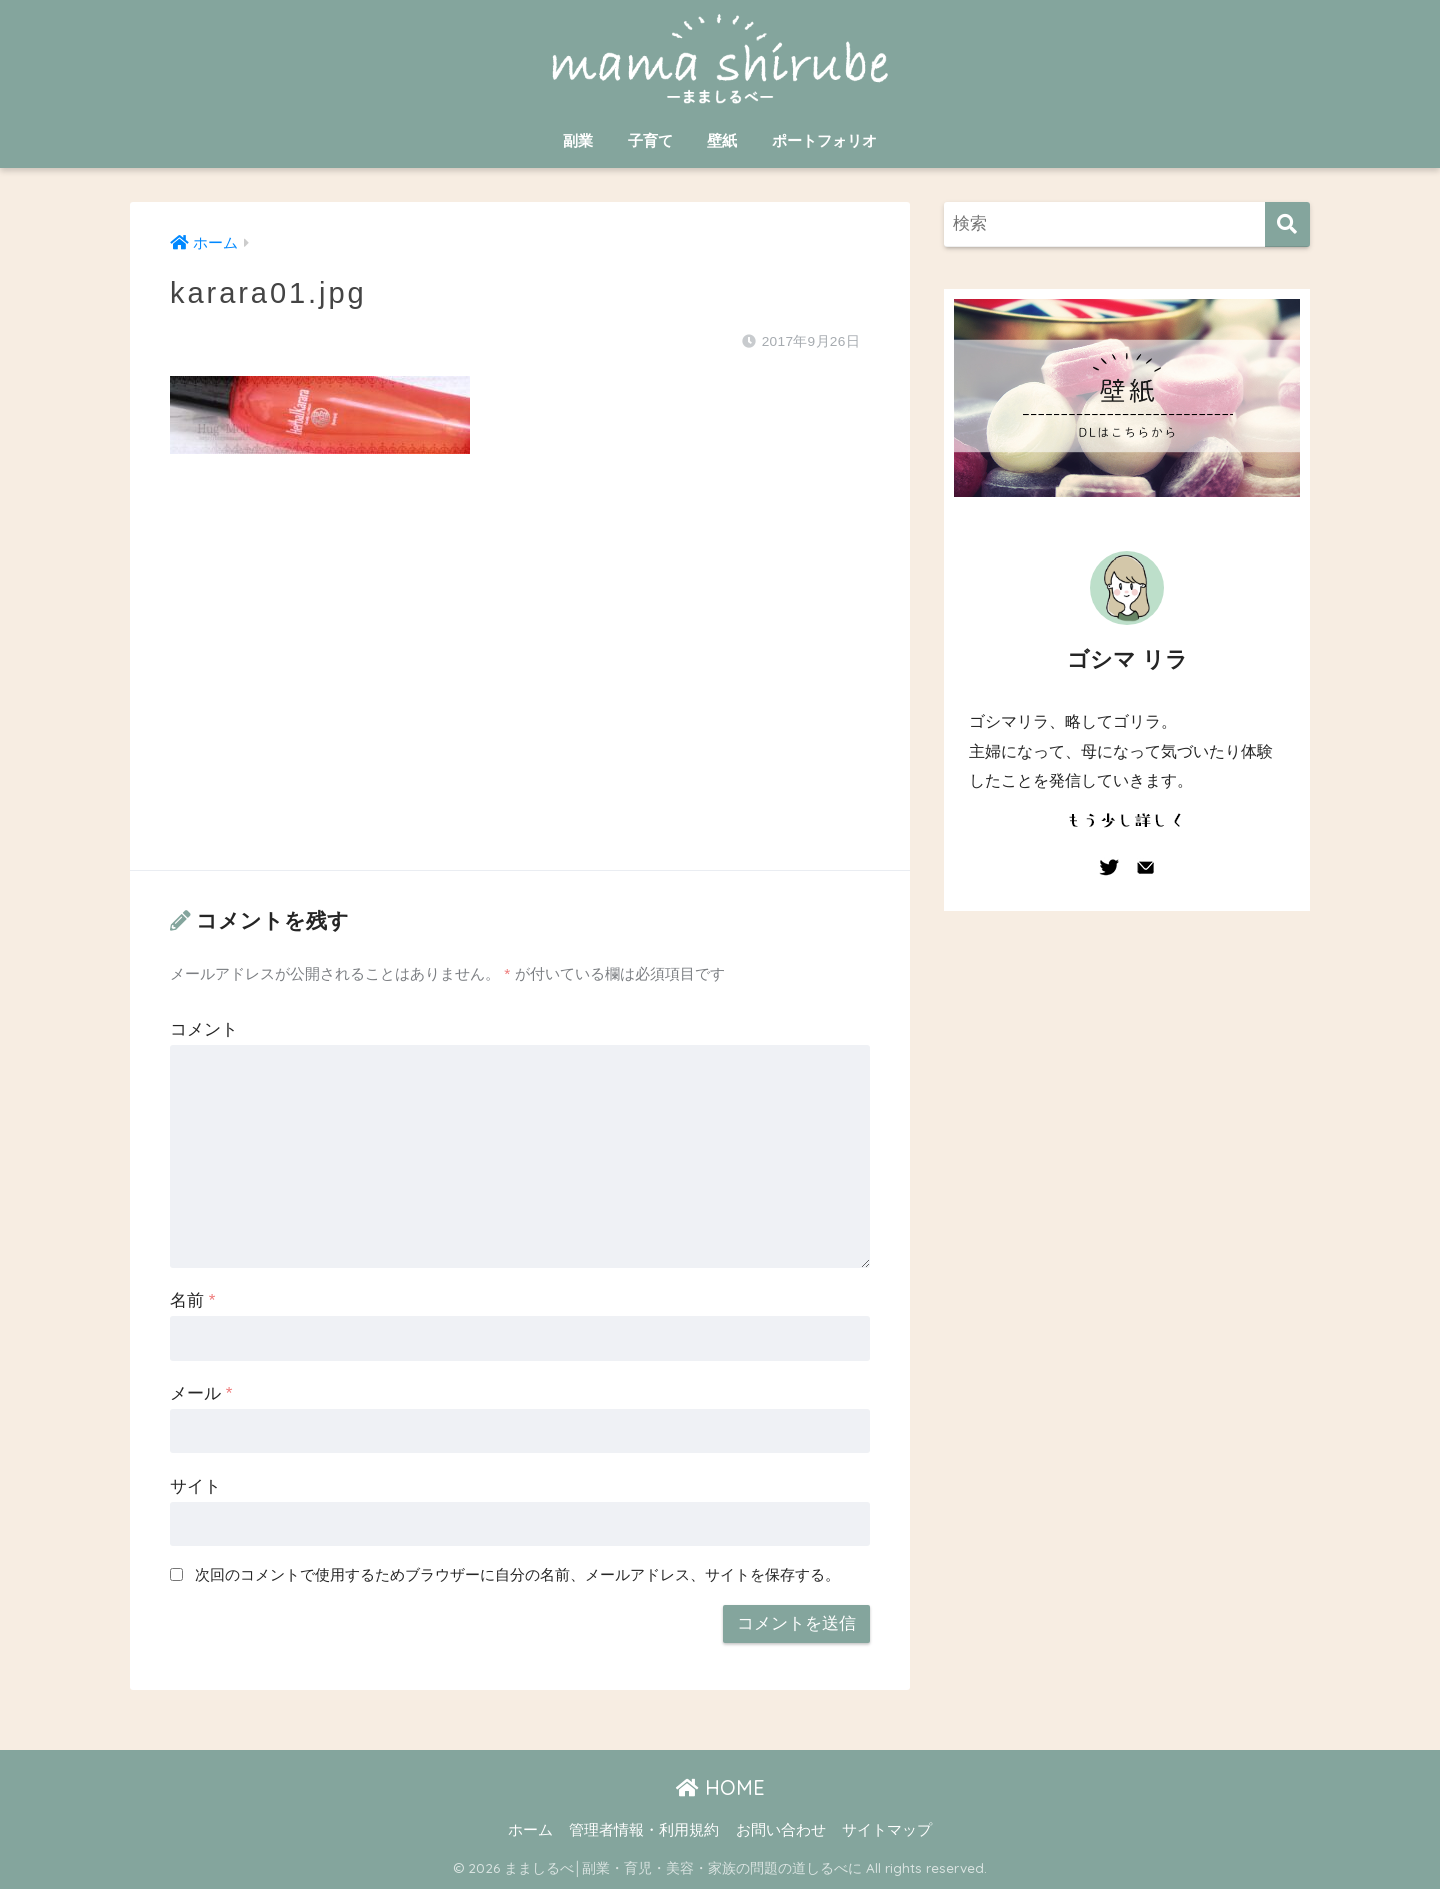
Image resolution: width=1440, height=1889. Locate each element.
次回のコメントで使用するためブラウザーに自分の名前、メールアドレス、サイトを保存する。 (517, 1574)
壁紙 (722, 140)
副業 (578, 140)
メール (201, 1393)
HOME (720, 1787)
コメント (204, 1029)
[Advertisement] (520, 682)
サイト (195, 1486)
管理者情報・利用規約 (644, 1830)
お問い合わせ (781, 1830)
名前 (192, 1300)
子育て (650, 140)
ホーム (530, 1830)
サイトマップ (887, 1830)
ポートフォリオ (824, 140)
